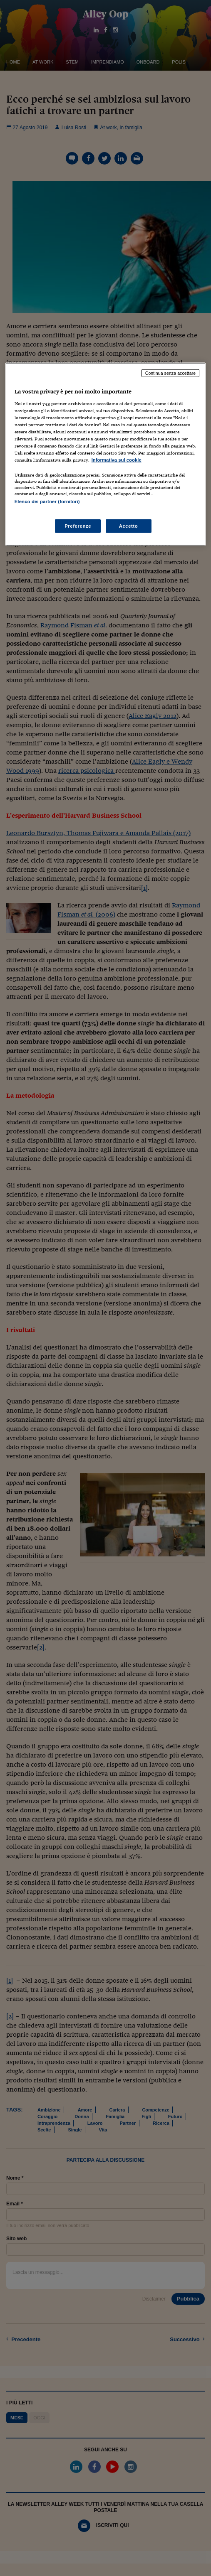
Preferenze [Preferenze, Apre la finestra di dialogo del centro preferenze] (78, 525)
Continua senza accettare (170, 373)
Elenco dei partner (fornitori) (47, 501)
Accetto (128, 525)
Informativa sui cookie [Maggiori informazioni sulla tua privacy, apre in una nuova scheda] (116, 459)
